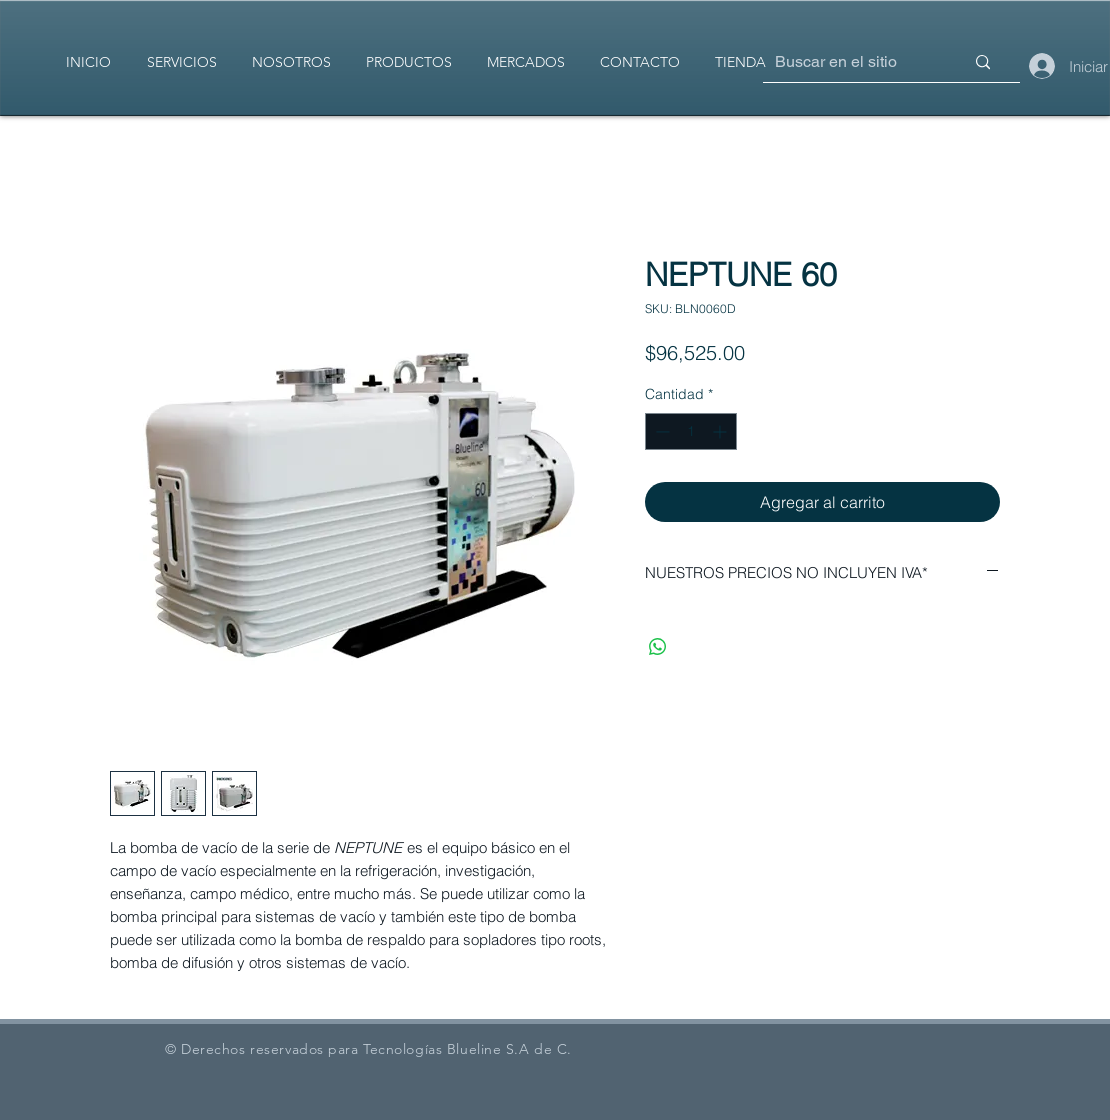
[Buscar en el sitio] (839, 62)
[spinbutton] (691, 431)
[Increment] (721, 431)
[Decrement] (660, 431)
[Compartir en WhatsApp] (658, 647)
